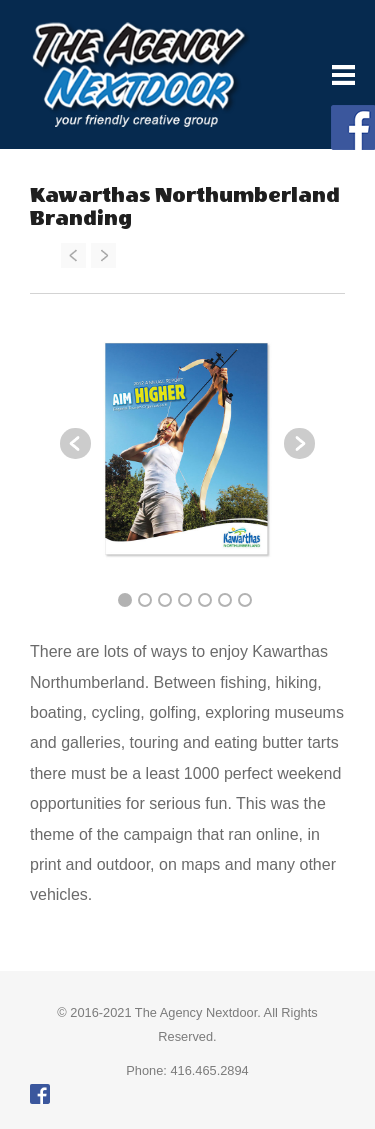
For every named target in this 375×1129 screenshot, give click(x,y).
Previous (75, 443)
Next (299, 443)
